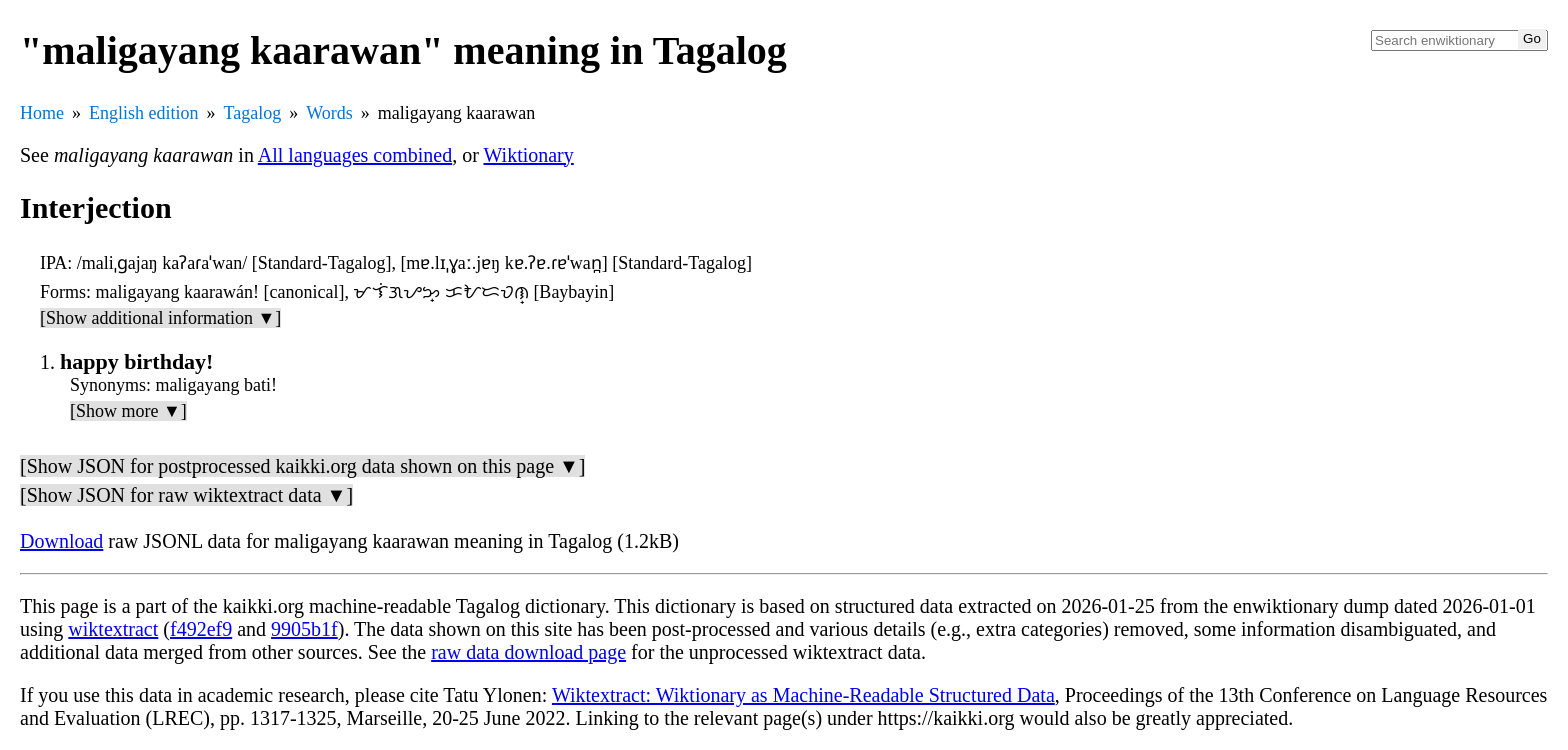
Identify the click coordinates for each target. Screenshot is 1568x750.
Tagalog (253, 113)
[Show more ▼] (128, 411)
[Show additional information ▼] (160, 318)
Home (42, 113)
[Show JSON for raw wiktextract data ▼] (186, 495)
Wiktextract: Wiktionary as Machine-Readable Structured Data (803, 695)
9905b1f (304, 629)
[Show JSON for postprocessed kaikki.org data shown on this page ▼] (302, 466)
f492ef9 (201, 629)
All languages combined (355, 155)
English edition (144, 113)
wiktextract (113, 629)
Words (329, 113)
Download (61, 541)
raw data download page (528, 652)
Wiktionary (529, 155)
